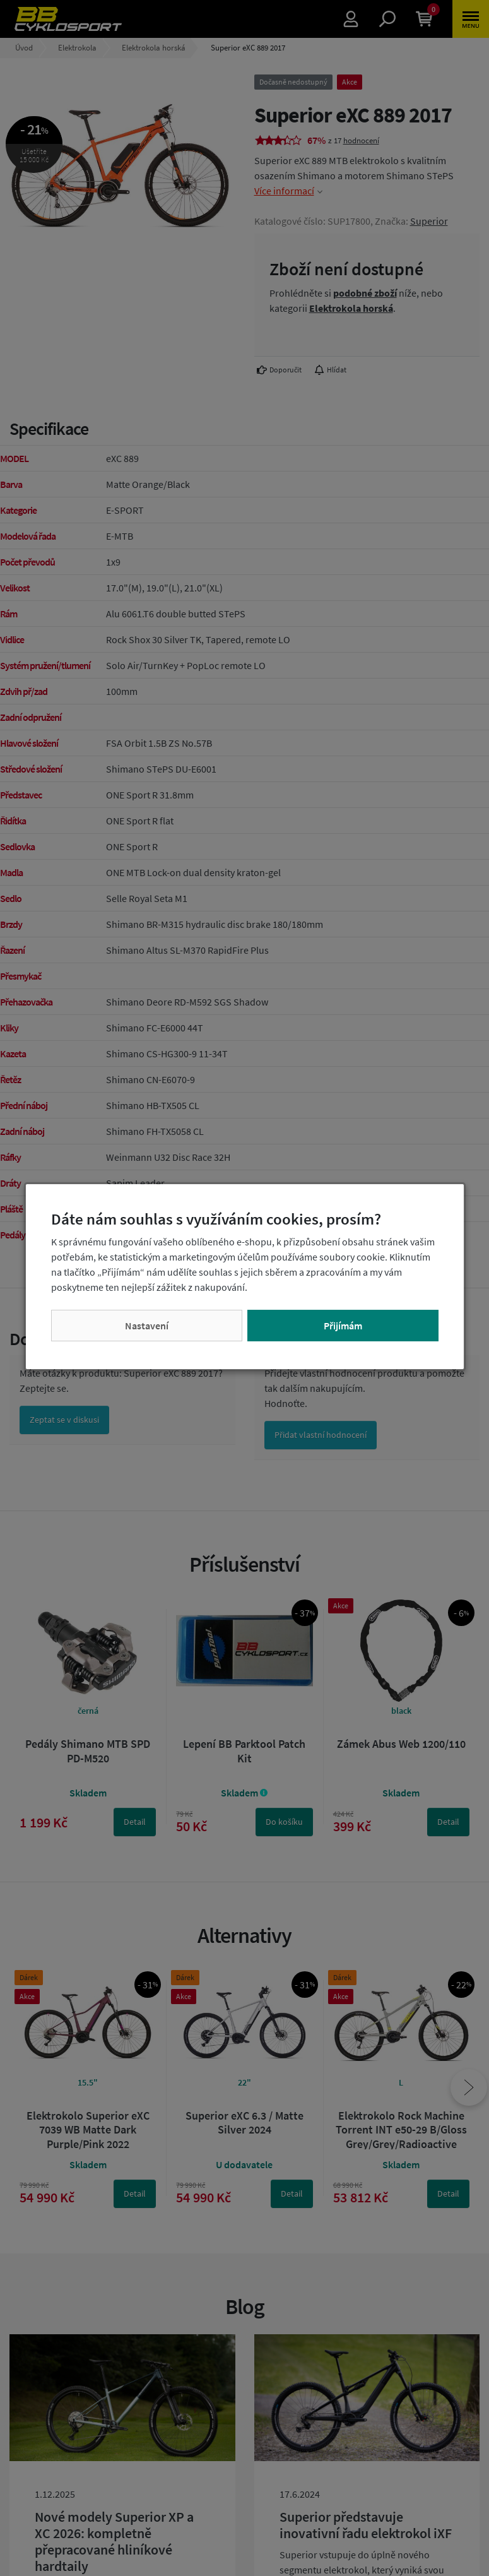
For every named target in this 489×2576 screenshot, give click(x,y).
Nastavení (146, 1325)
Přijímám (343, 1325)
